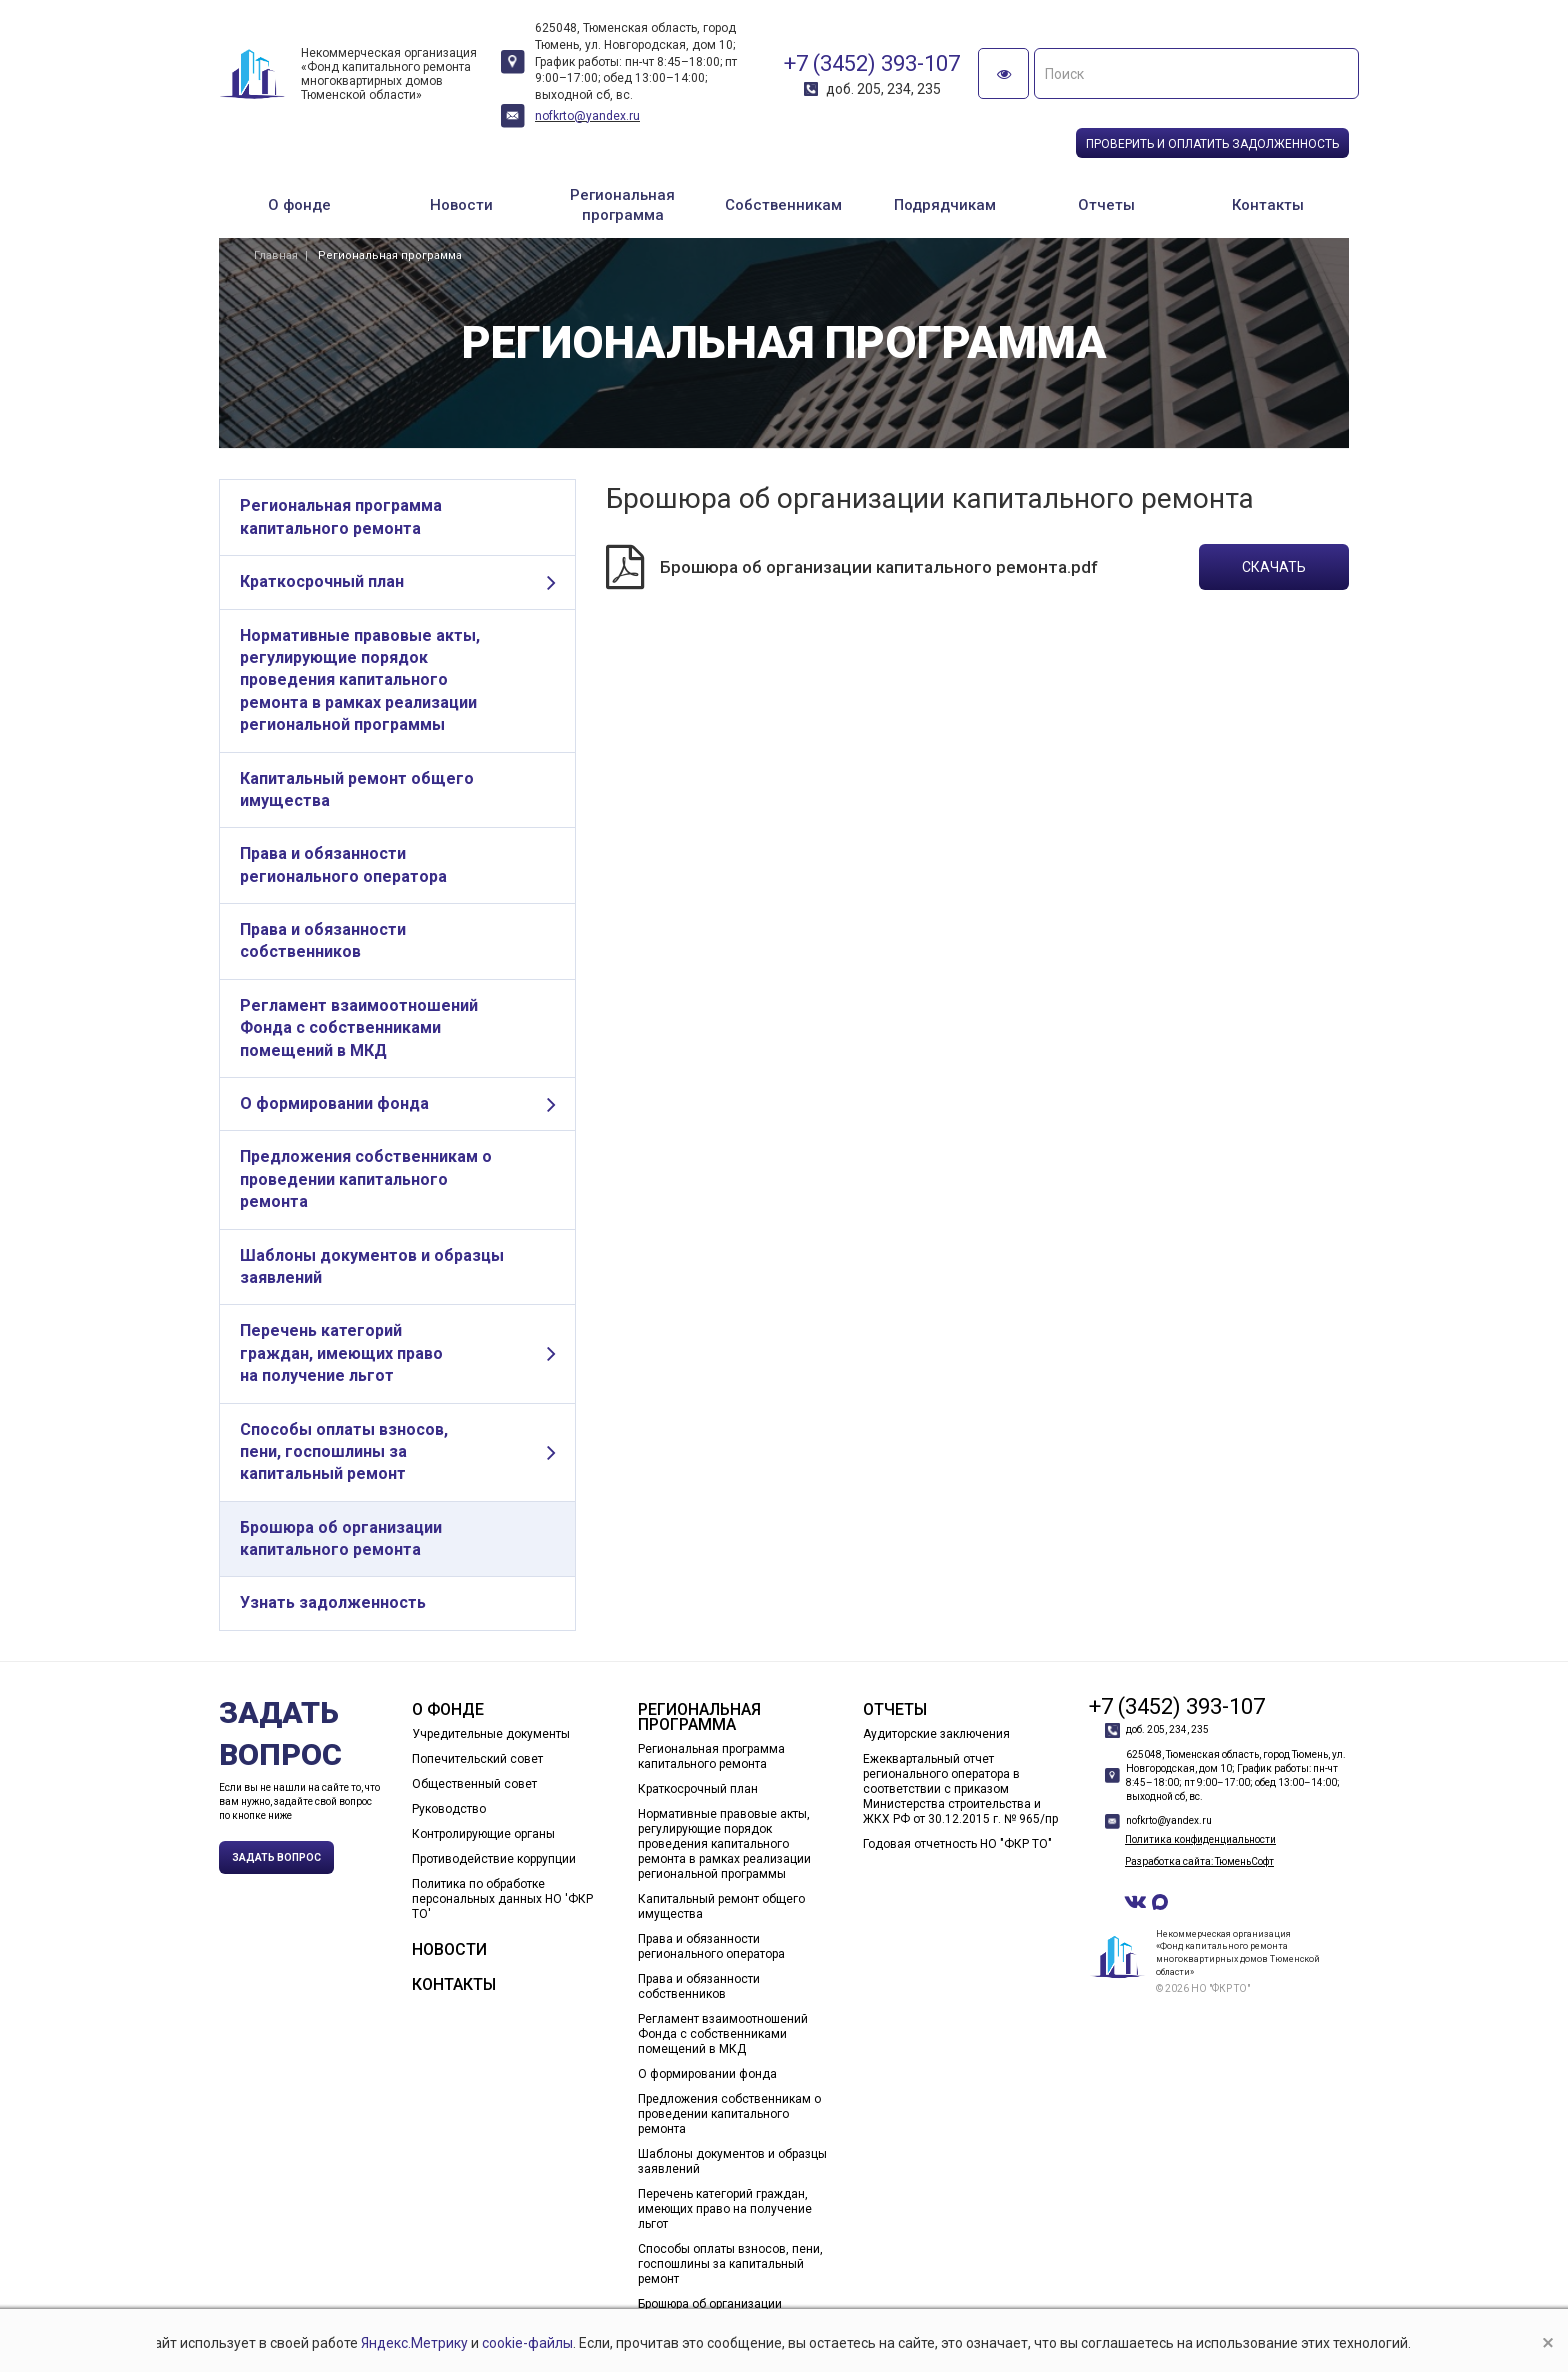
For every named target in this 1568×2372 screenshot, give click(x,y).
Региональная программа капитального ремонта (341, 516)
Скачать (1274, 567)
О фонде (299, 205)
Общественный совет (474, 1784)
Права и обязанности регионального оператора (343, 864)
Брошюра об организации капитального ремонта (341, 1538)
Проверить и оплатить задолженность (1212, 144)
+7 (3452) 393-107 (872, 63)
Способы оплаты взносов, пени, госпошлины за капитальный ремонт (344, 1452)
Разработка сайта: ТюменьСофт (1199, 1861)
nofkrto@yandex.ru (587, 116)
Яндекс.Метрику (414, 2343)
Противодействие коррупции (494, 1859)
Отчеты (1106, 205)
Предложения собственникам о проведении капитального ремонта (366, 1179)
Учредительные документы (491, 1734)
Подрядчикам (945, 205)
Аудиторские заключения (936, 1734)
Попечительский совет (477, 1759)
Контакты (1268, 205)
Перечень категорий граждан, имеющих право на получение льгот (341, 1353)
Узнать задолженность (333, 1602)
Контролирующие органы (483, 1834)
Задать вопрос (276, 1857)
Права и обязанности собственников (323, 940)
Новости (461, 205)
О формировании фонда (334, 1103)
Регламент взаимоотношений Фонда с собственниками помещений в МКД (359, 1028)
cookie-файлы (527, 2343)
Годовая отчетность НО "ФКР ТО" (957, 1844)
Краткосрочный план (322, 581)
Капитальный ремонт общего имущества (357, 789)
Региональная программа (622, 205)
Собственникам (783, 205)
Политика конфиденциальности (1200, 1839)
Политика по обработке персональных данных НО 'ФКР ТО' (502, 1899)
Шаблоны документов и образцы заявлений (372, 1266)
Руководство (449, 1809)
